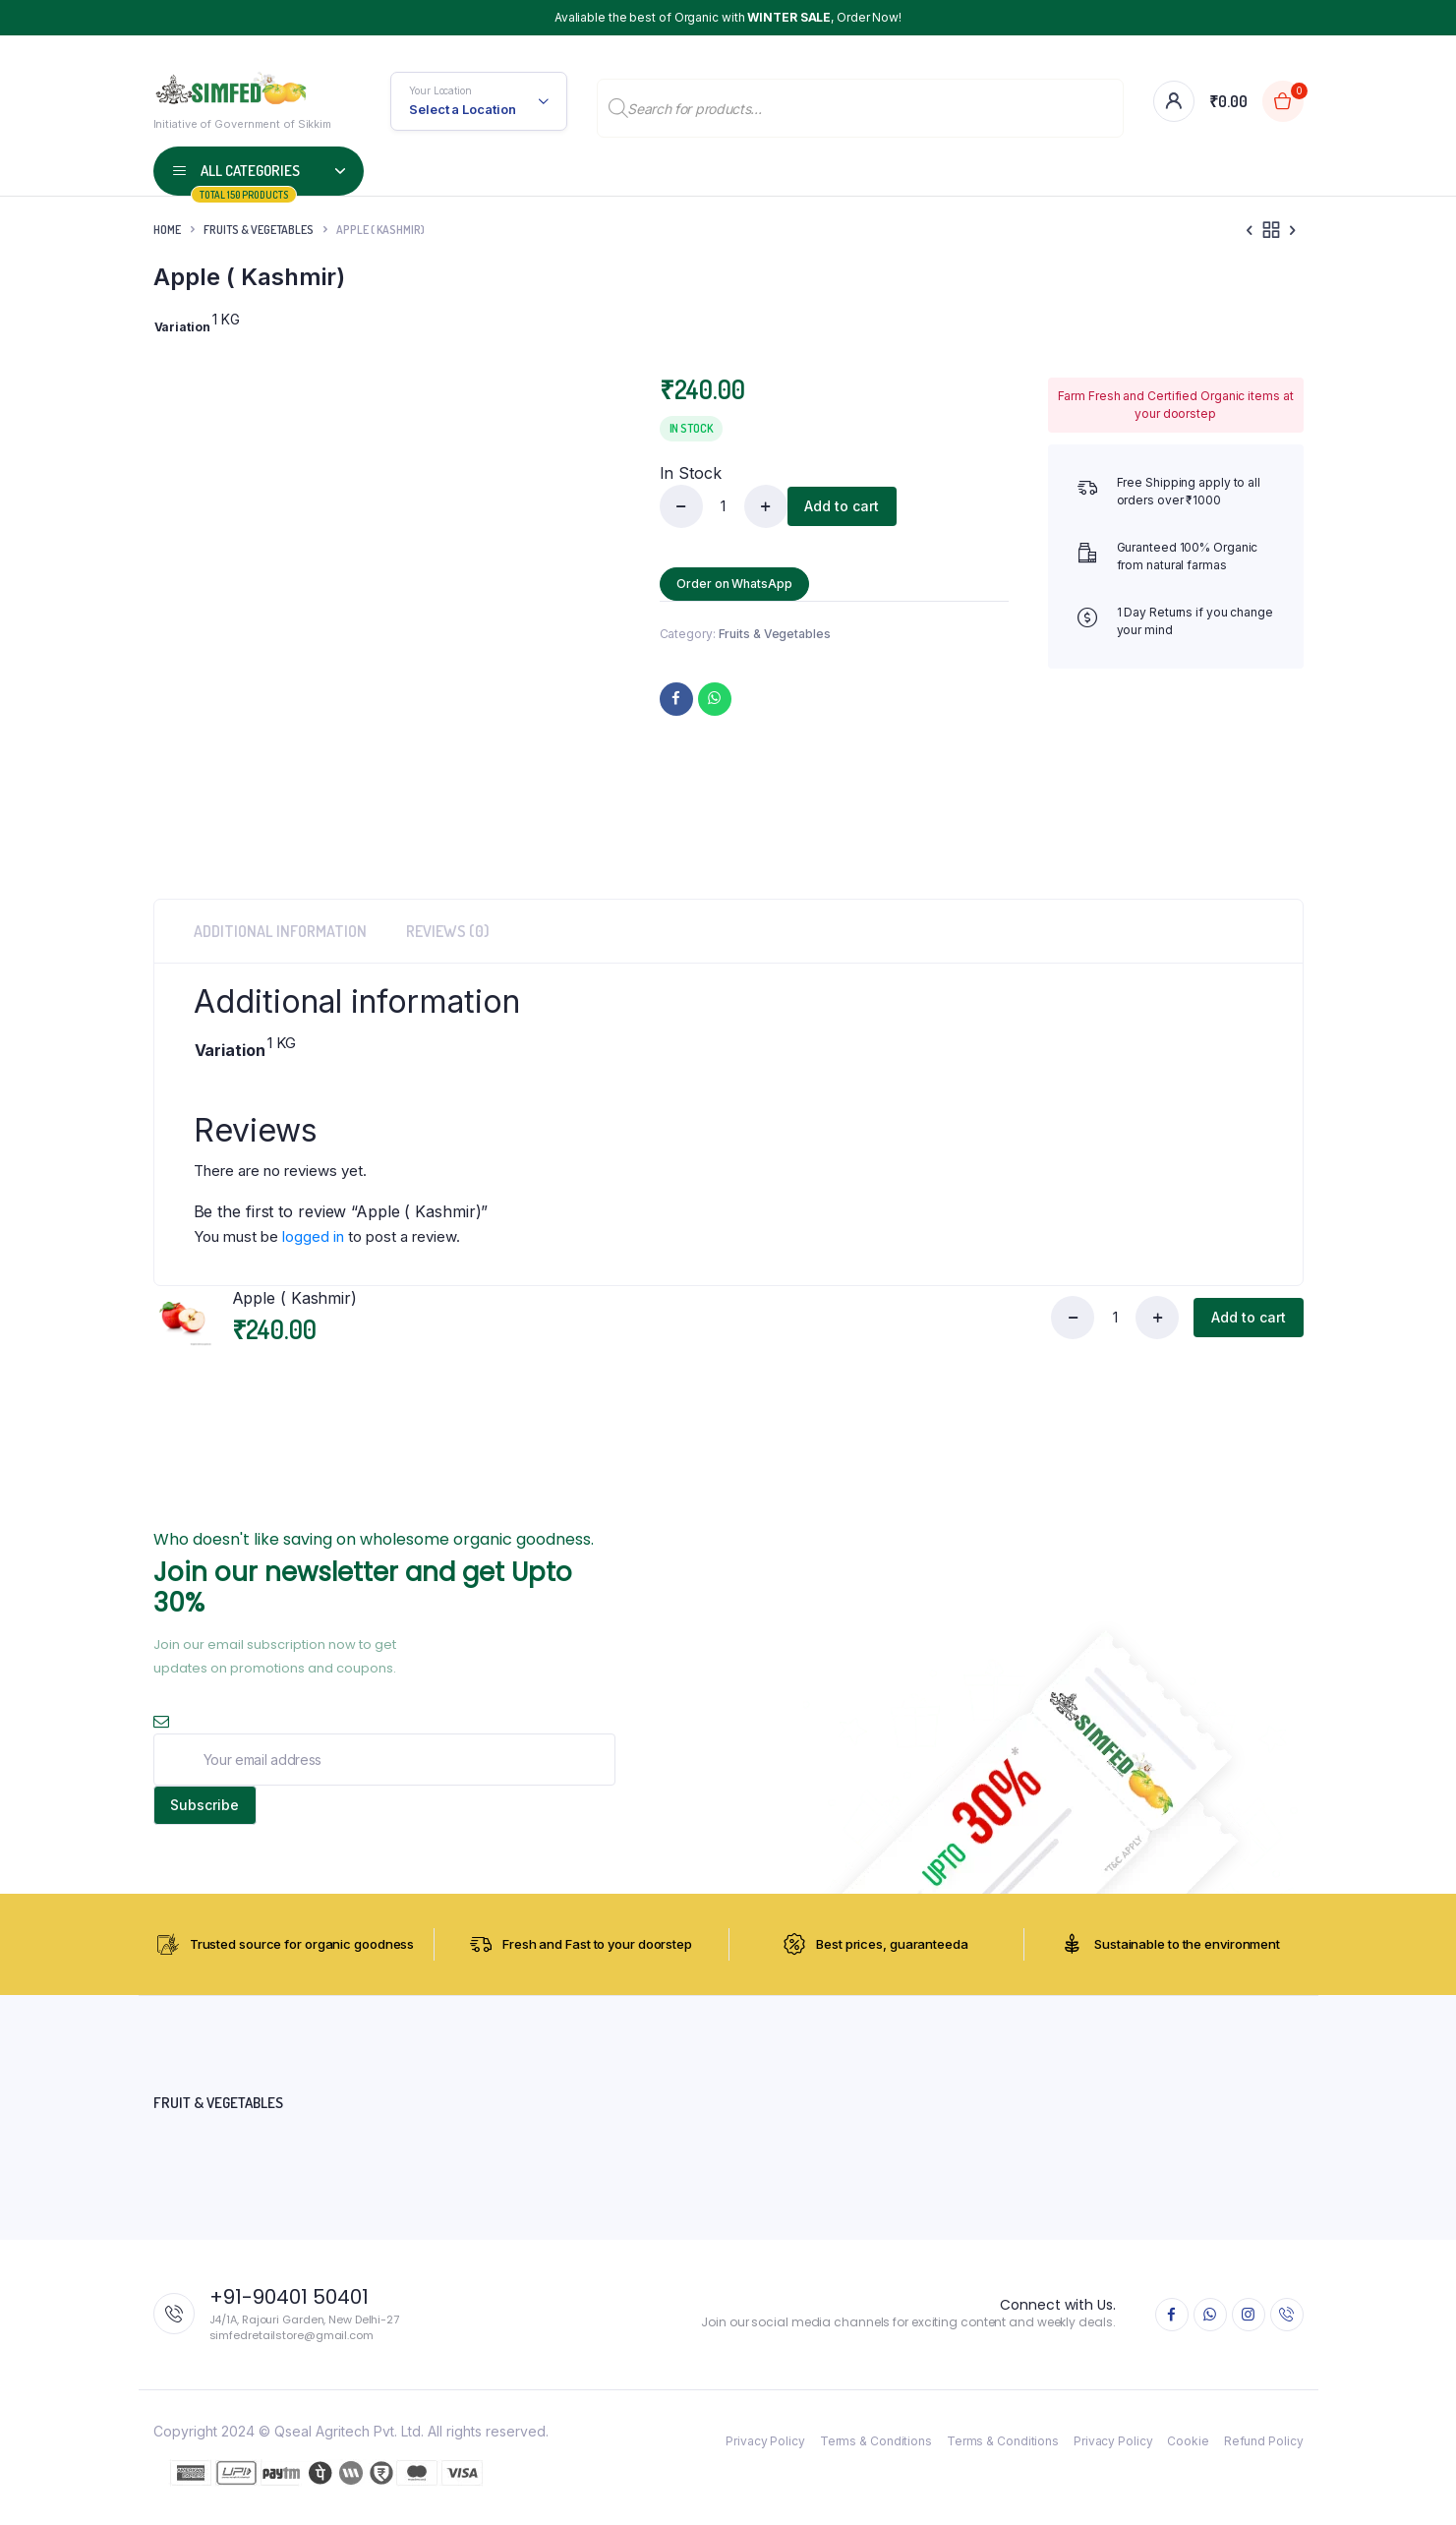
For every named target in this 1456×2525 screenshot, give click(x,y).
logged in (313, 1236)
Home (167, 229)
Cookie (1187, 2449)
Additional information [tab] (280, 931)
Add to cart (845, 506)
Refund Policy (1264, 2449)
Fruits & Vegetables (259, 229)
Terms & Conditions (876, 2449)
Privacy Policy (765, 2449)
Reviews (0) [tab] (448, 931)
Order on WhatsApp (737, 583)
